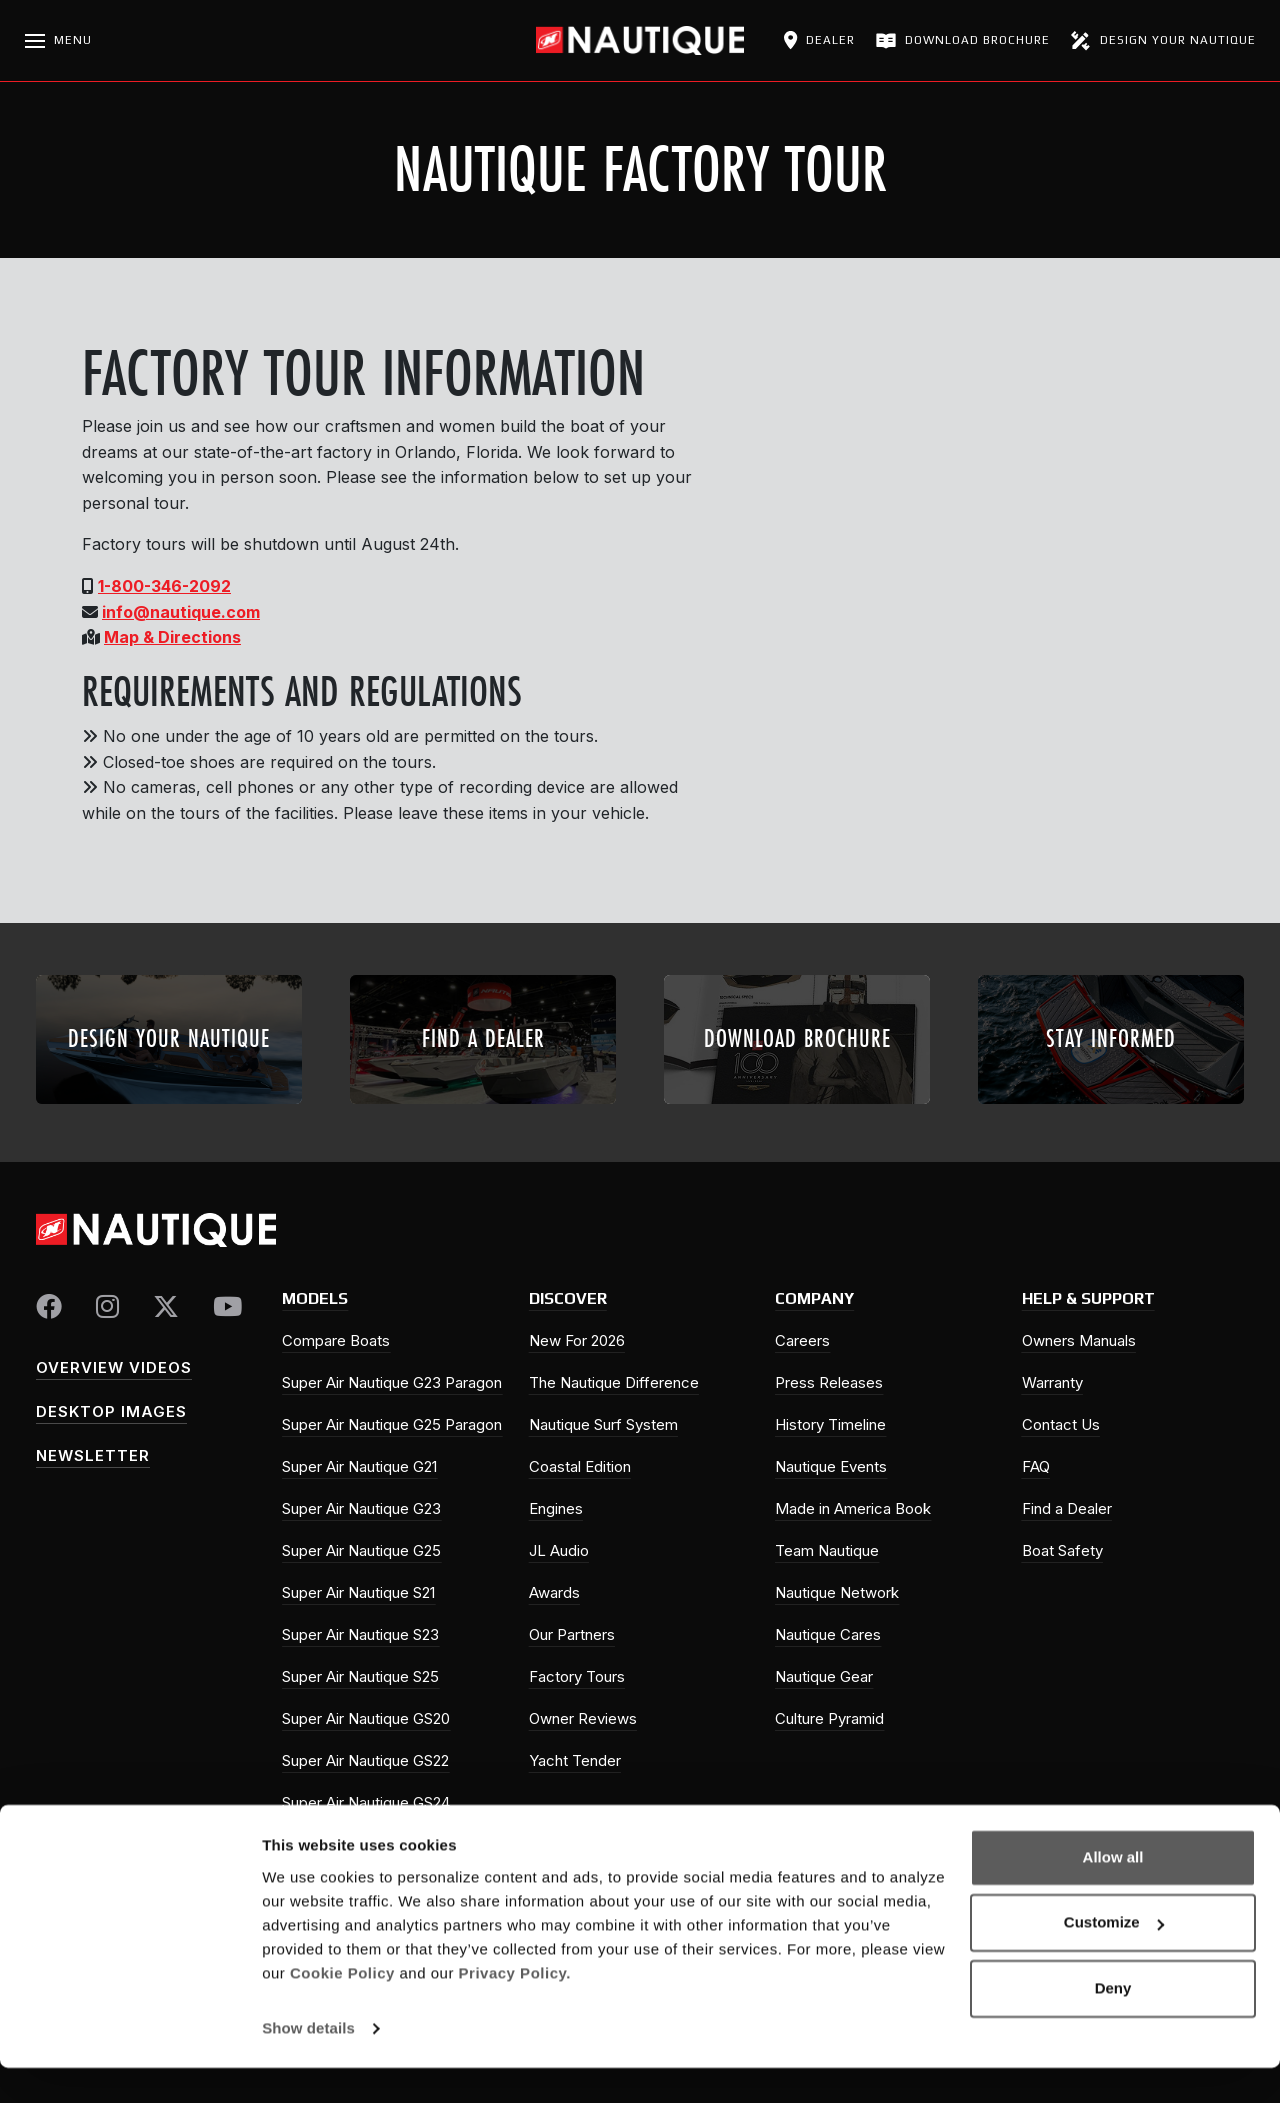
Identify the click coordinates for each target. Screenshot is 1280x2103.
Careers (802, 1340)
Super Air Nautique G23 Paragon (392, 1382)
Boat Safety (1062, 1550)
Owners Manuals (1079, 1340)
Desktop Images (111, 1411)
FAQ (1036, 1466)
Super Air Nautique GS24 (366, 1802)
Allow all (1113, 1892)
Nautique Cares (828, 1634)
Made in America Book (853, 1508)
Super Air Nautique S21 (358, 1592)
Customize (1114, 1957)
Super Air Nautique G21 (359, 1466)
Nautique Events (831, 1466)
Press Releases (829, 1382)
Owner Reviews (583, 1718)
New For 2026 (577, 1340)
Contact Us (1061, 1424)
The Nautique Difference (614, 1382)
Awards (554, 1592)
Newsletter (93, 1455)
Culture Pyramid (829, 1718)
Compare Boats (336, 1340)
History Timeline (830, 1424)
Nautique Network (837, 1592)
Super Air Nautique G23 (361, 1508)
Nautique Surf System (603, 1424)
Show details (308, 2063)
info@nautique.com (181, 612)
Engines (556, 1508)
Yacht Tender (575, 1760)
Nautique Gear (824, 1676)
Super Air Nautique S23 (360, 1634)
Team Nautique (827, 1550)
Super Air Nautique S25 (360, 1676)
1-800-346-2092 (164, 586)
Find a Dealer (1067, 1508)
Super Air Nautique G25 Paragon (392, 1424)
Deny (1113, 2023)
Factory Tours (577, 1676)
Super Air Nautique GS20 (366, 1718)
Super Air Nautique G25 (361, 1550)
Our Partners (572, 1634)
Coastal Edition (580, 1466)
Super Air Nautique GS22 (365, 1760)
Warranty (1052, 1382)
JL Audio (559, 1550)
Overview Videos (114, 1367)
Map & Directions (172, 637)
